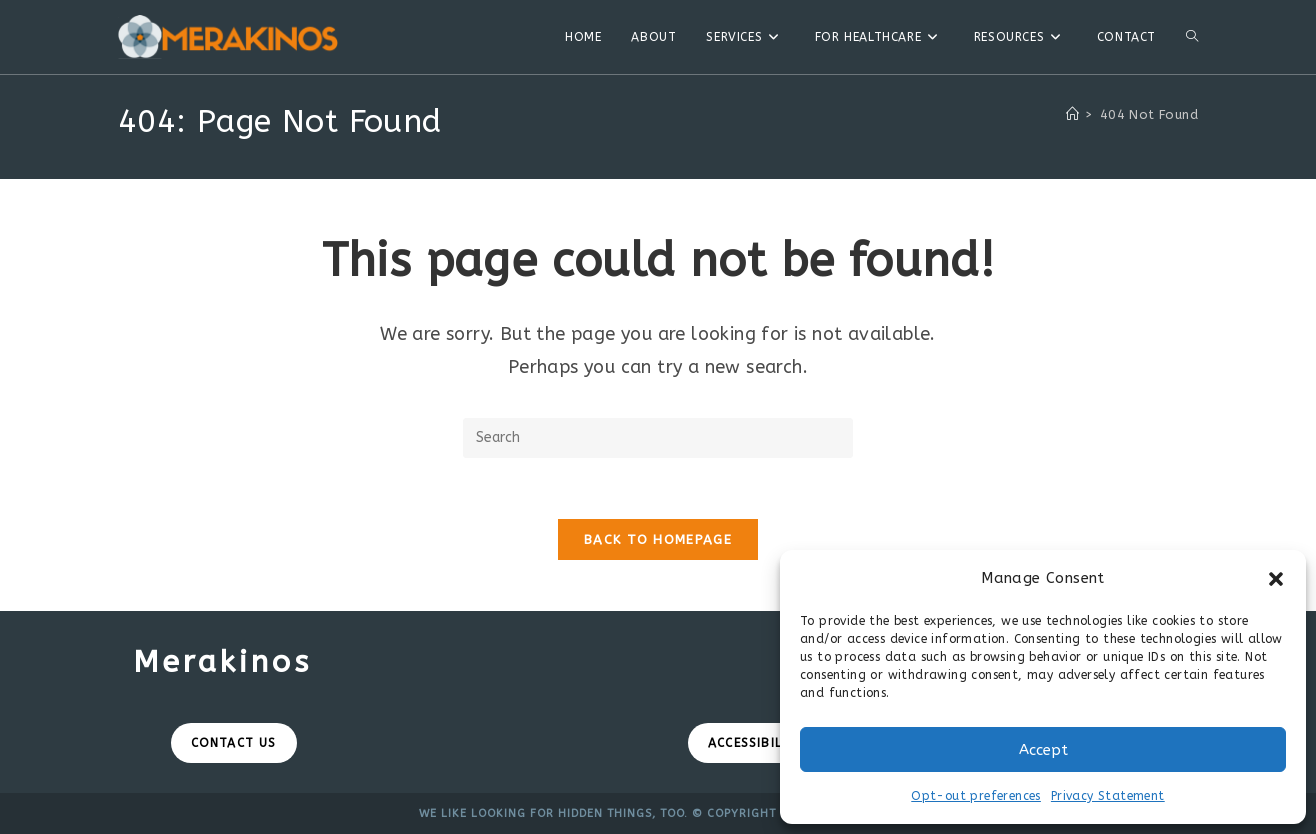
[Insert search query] (658, 438)
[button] (1276, 579)
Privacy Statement (1108, 796)
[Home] (1072, 114)
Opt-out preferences (976, 796)
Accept (1043, 750)
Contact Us (234, 743)
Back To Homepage (658, 539)
